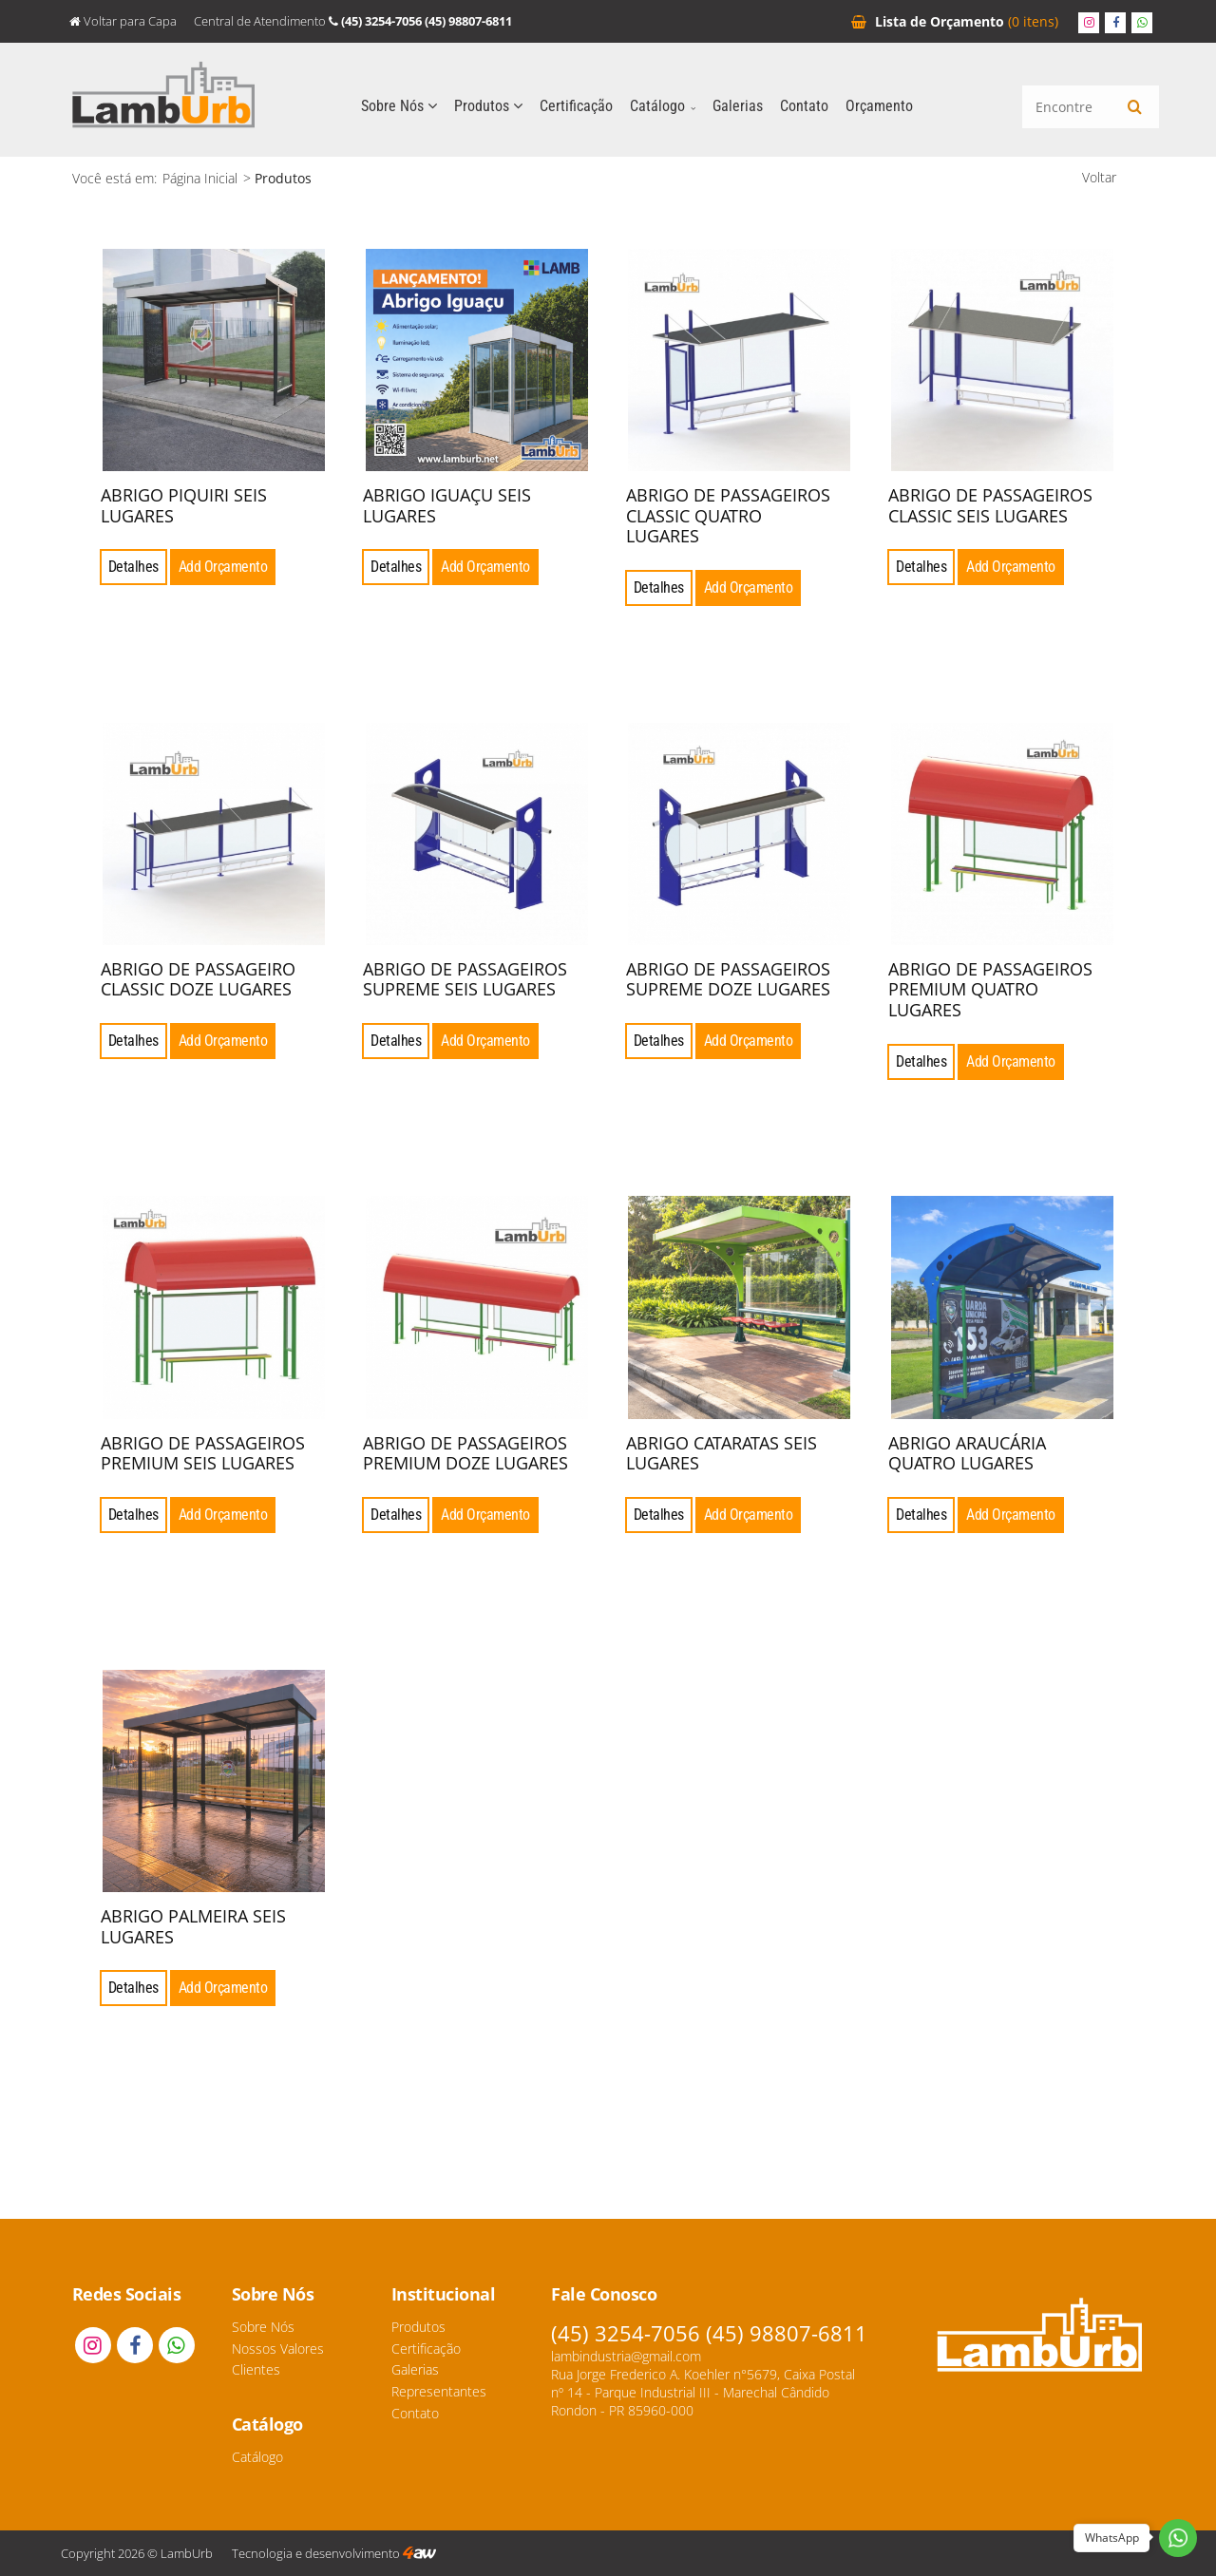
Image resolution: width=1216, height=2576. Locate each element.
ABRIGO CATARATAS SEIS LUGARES (721, 1453)
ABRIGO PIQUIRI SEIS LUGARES (184, 505)
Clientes (256, 2369)
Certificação (576, 106)
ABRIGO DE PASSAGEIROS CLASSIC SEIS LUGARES (990, 505)
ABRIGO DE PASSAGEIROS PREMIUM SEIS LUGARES (203, 1453)
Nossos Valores (278, 2348)
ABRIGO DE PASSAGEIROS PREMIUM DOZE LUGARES (465, 1453)
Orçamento (954, 21)
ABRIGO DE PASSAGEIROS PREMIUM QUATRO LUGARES (990, 989)
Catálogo (662, 106)
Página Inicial (200, 178)
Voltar (1099, 177)
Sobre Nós (399, 106)
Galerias (737, 106)
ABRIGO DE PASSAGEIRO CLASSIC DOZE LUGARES (198, 979)
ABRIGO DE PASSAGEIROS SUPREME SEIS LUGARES (465, 979)
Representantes (438, 2391)
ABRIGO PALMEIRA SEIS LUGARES (193, 1926)
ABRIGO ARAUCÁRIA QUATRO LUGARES (967, 1453)
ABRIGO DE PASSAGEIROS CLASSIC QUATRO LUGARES (728, 515)
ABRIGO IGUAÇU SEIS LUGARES (447, 505)
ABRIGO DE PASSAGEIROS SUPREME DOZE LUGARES (728, 979)
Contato (804, 106)
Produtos (488, 106)
